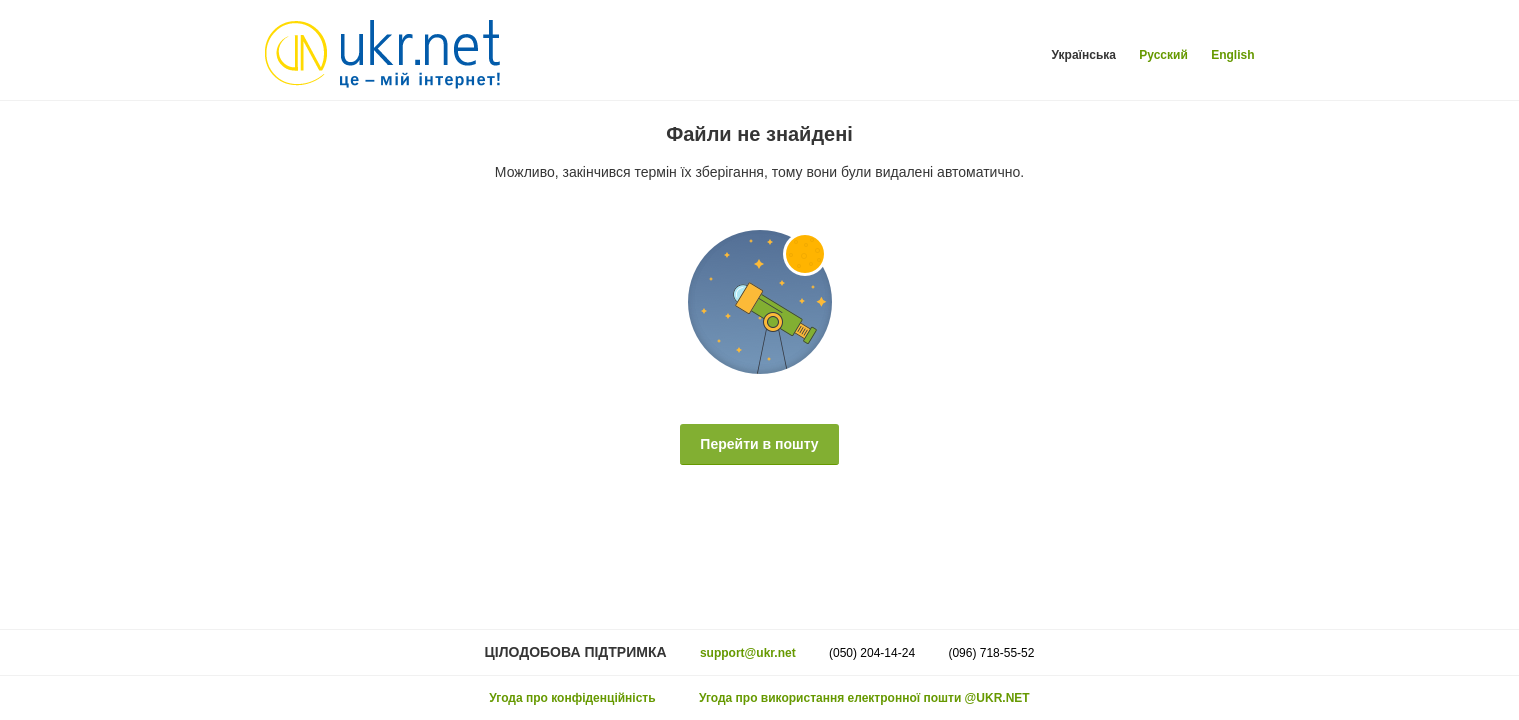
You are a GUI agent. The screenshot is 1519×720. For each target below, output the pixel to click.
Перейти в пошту (759, 444)
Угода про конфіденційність (572, 698)
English (1232, 55)
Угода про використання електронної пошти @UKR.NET (864, 698)
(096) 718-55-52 (991, 653)
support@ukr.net (748, 653)
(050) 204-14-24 (872, 653)
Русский (1163, 55)
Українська (1084, 55)
